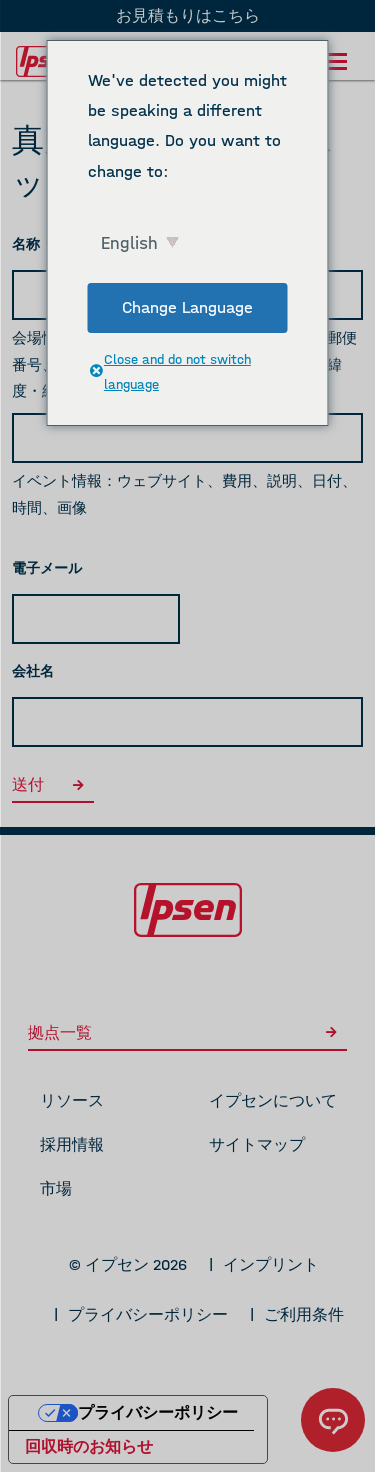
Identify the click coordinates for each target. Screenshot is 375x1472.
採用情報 (72, 1144)
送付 (53, 784)
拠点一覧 (187, 1032)
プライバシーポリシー (148, 1314)
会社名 (33, 671)
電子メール (47, 568)
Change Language (187, 307)
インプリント (271, 1264)
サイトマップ (257, 1144)
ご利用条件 (304, 1314)
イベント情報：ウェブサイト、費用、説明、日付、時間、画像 (184, 494)
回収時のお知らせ (89, 1446)
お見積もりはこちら (188, 15)
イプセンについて (273, 1100)
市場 (56, 1188)
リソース (72, 1100)
